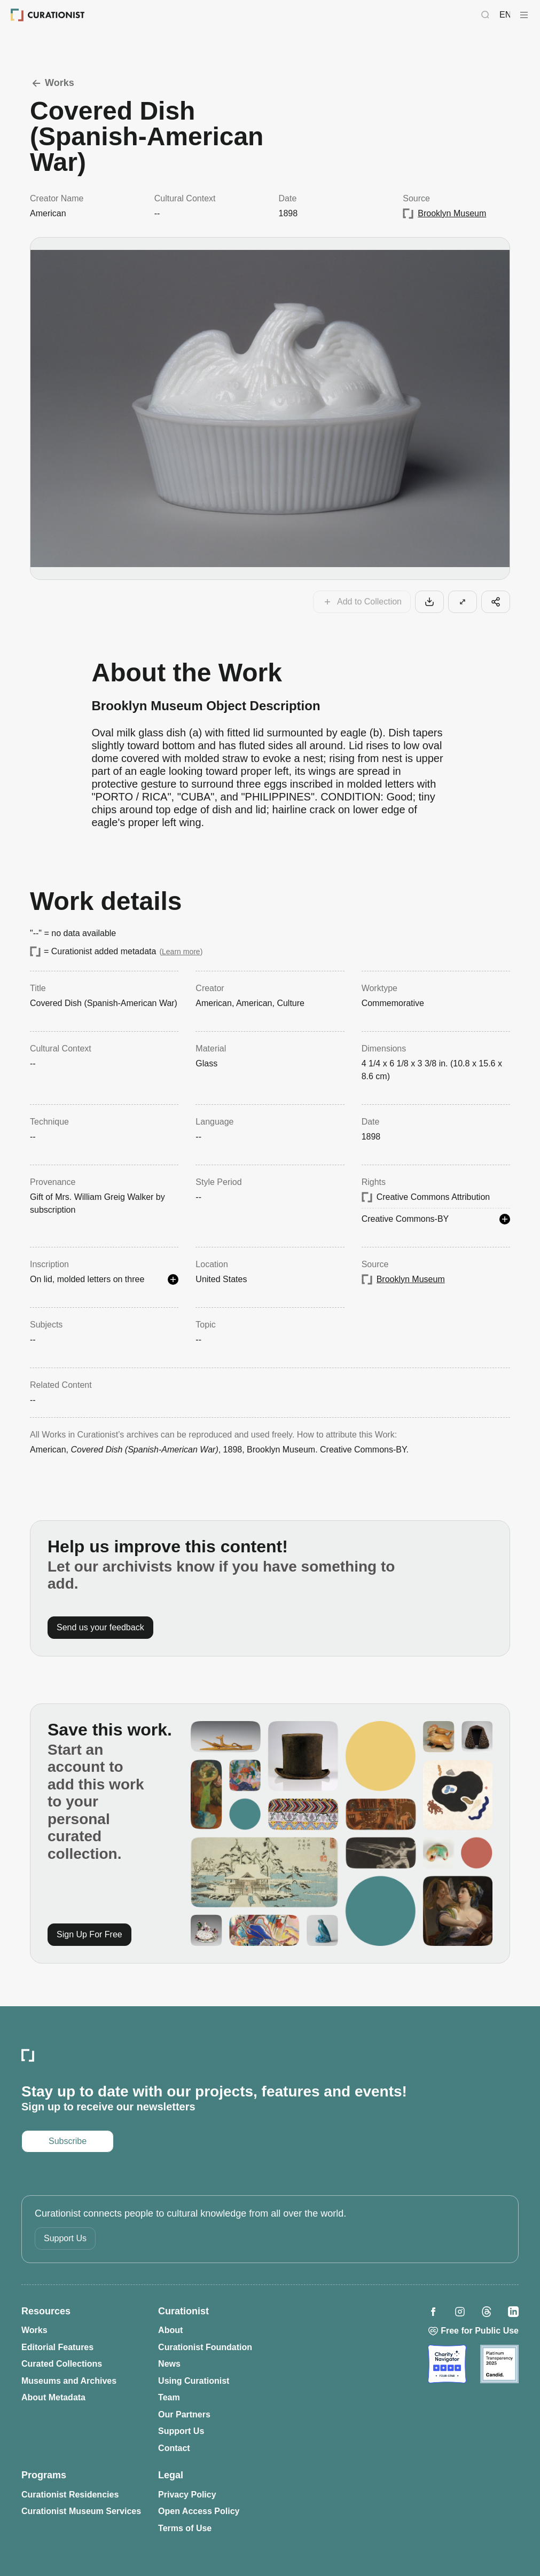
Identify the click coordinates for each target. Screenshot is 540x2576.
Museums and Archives (68, 2380)
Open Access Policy (198, 2511)
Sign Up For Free (89, 1934)
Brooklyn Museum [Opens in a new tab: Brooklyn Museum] (452, 213)
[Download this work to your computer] (429, 602)
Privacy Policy (187, 2494)
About (170, 2330)
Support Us (65, 2238)
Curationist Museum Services (81, 2511)
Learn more (181, 951)
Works (52, 83)
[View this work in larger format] (462, 602)
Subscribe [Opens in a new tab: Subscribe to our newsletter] (68, 2141)
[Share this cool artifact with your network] (495, 602)
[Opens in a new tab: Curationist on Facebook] (433, 2311)
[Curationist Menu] (524, 15)
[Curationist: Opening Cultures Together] (48, 15)
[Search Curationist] (485, 15)
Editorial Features (57, 2347)
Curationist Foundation (205, 2347)
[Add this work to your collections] (362, 602)
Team (169, 2397)
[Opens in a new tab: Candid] (499, 2364)
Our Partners (184, 2414)
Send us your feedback (100, 1627)
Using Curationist (193, 2380)
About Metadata (53, 2397)
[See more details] (504, 1219)
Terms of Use (185, 2528)
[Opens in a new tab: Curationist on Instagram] (460, 2311)
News (169, 2363)
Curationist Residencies (70, 2494)
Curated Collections (61, 2363)
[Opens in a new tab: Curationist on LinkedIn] (513, 2311)
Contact (174, 2448)
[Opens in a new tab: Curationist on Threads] (486, 2311)
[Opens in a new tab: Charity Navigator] (447, 2364)
